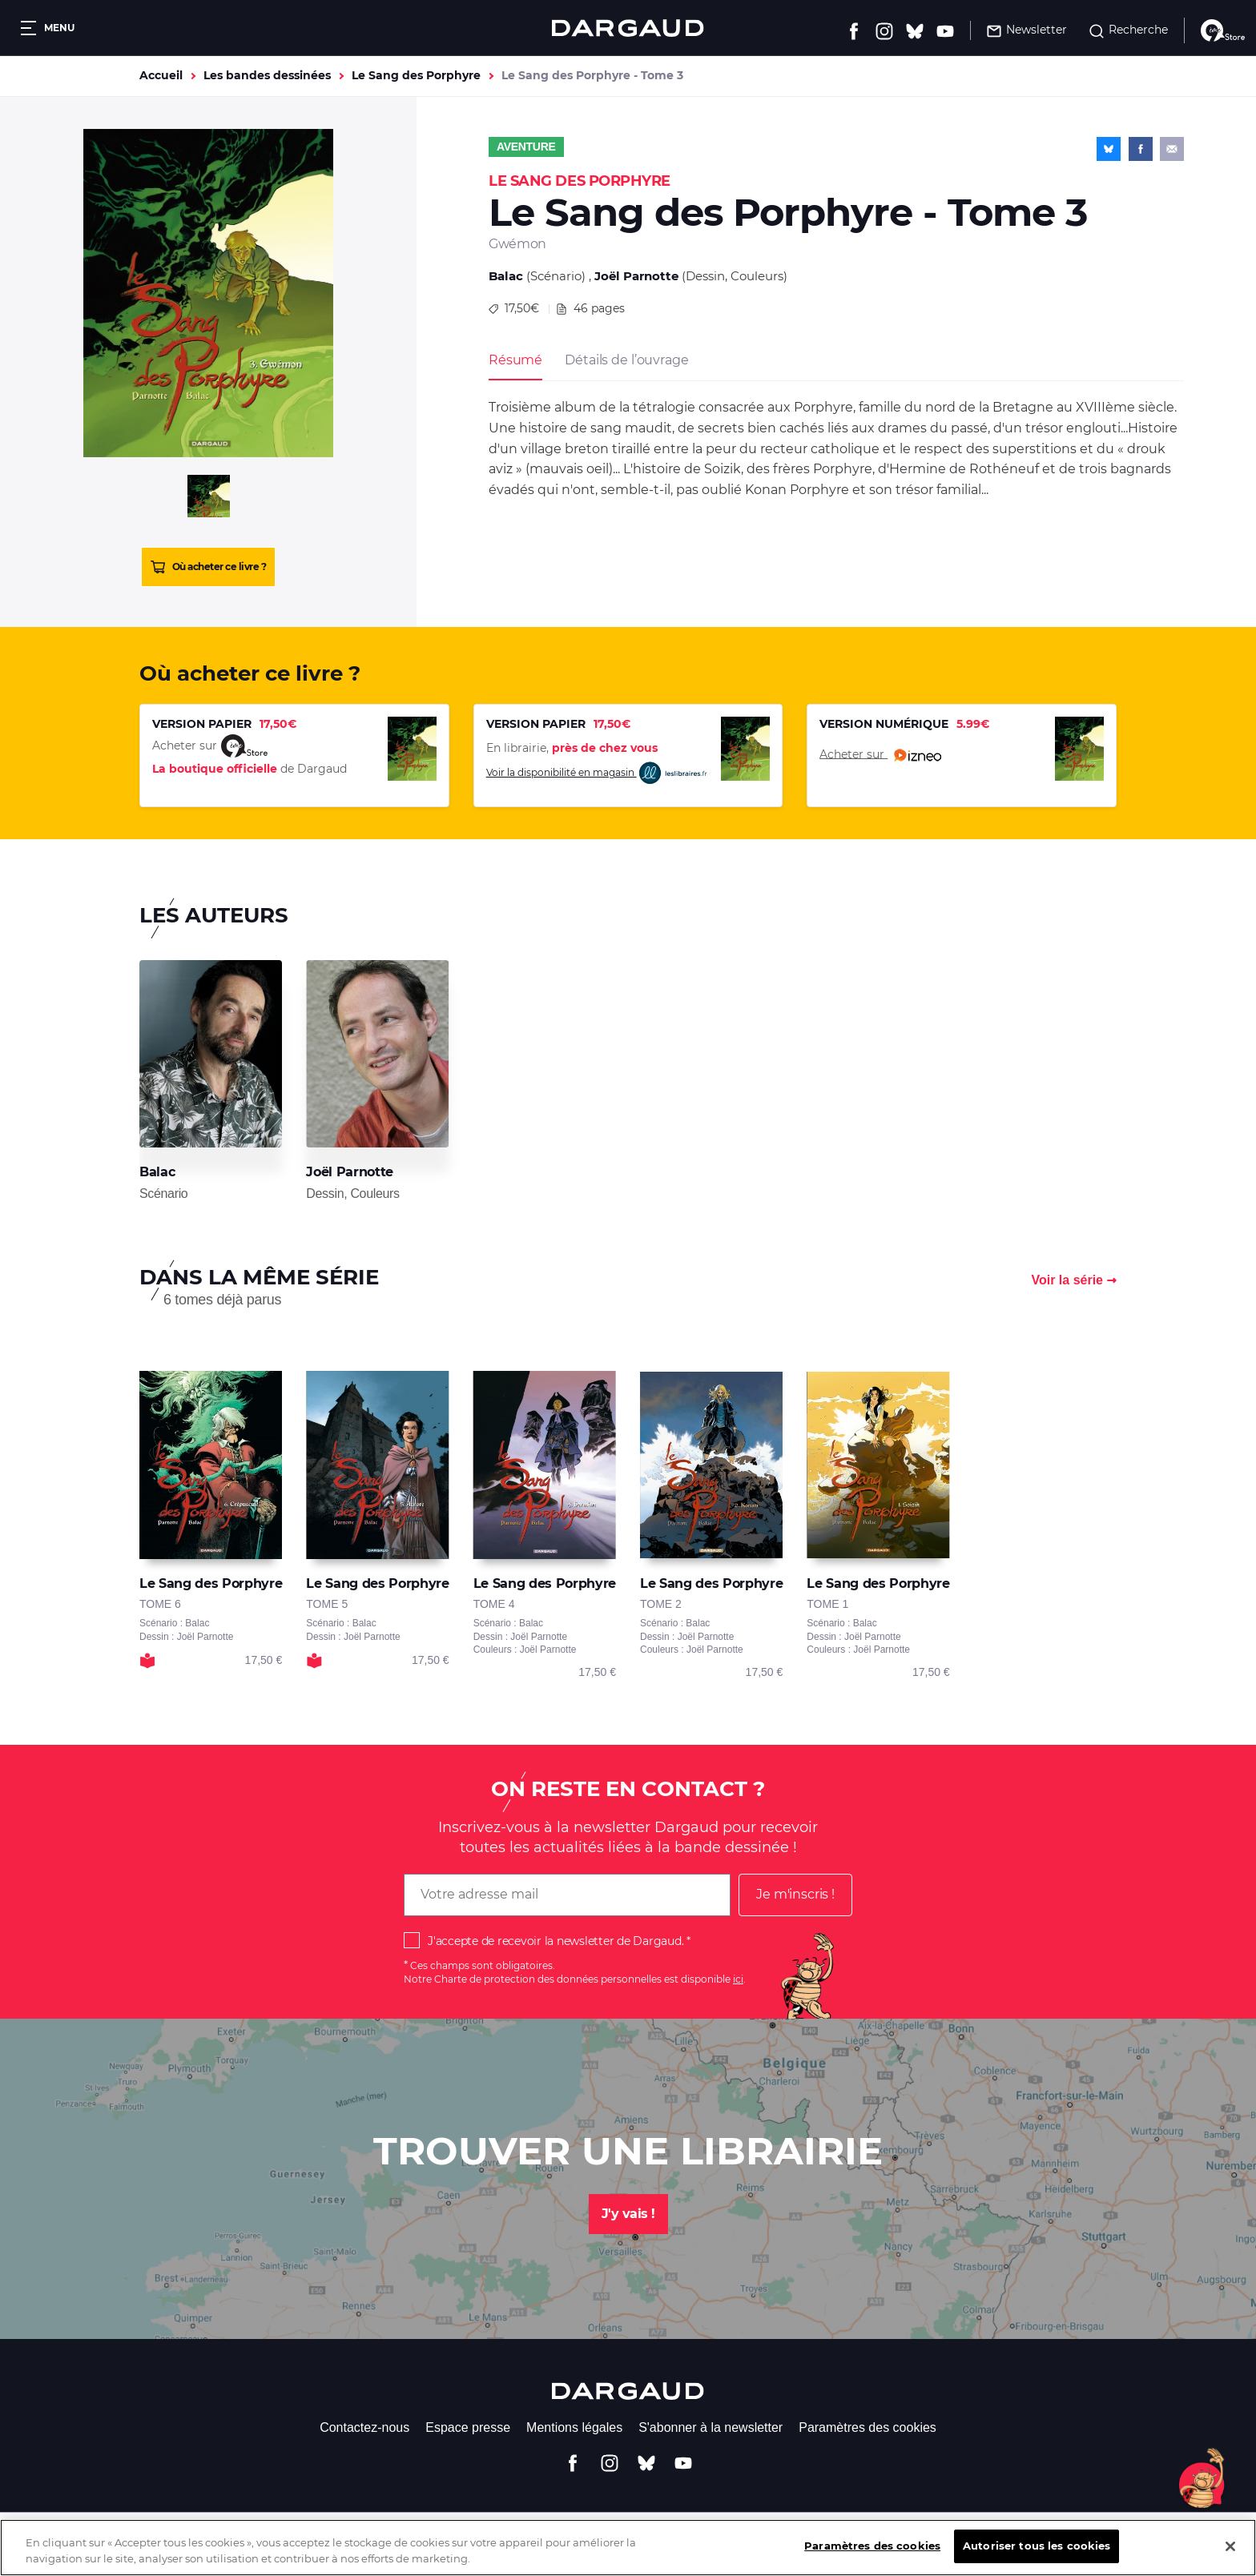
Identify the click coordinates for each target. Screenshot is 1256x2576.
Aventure (526, 146)
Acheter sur (880, 755)
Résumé (515, 360)
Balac (506, 275)
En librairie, (572, 748)
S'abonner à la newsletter (710, 2427)
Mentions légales (574, 2427)
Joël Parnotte (636, 275)
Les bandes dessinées (267, 75)
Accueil (161, 75)
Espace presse (467, 2427)
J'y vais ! (628, 2213)
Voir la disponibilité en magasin (597, 773)
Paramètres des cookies (867, 2427)
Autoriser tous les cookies (1036, 2552)
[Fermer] (1230, 2552)
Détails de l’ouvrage (626, 360)
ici (738, 1979)
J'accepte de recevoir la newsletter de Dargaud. (555, 1941)
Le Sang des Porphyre (416, 75)
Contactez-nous (364, 2427)
